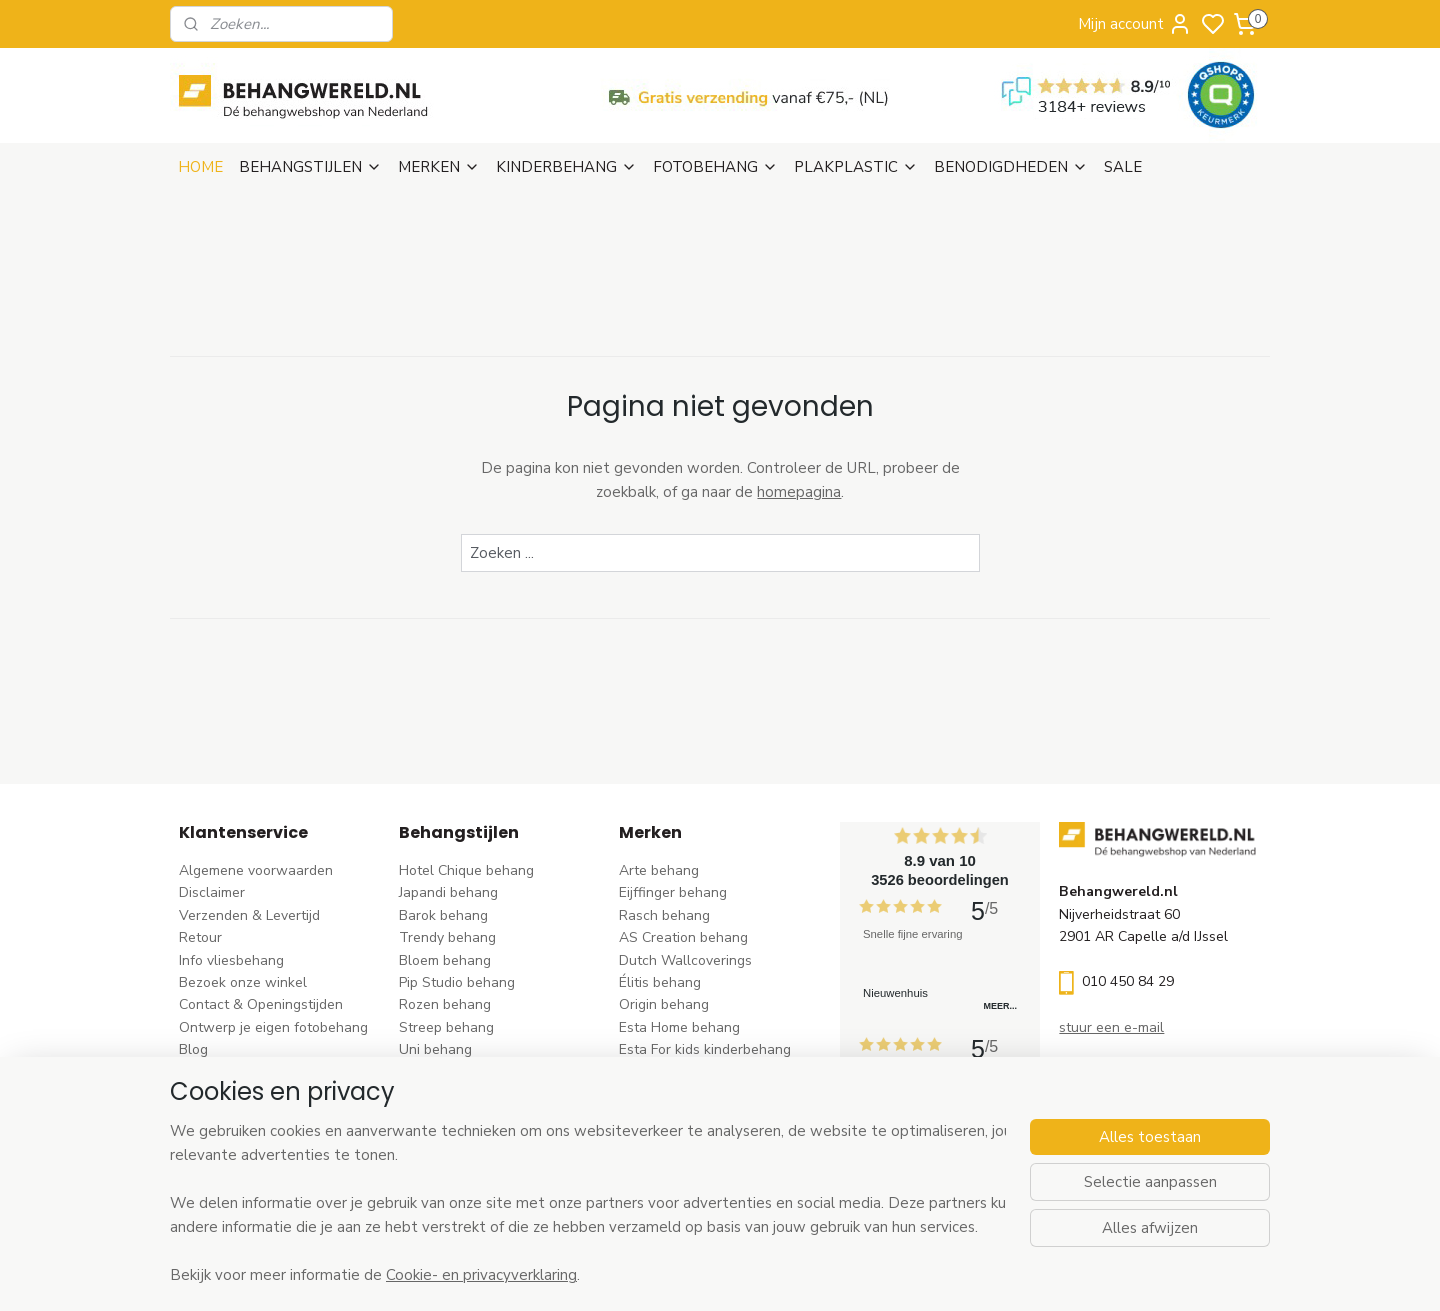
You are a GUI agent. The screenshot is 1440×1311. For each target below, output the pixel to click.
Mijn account (1135, 24)
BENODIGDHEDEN (1011, 167)
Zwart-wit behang (457, 1094)
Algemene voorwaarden (256, 870)
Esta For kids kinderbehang (705, 1049)
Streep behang (446, 1027)
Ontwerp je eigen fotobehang (273, 1027)
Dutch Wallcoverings (685, 960)
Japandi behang (448, 892)
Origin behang (664, 1004)
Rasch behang (664, 915)
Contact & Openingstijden (261, 1004)
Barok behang (443, 915)
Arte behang (659, 870)
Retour (200, 937)
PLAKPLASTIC (856, 167)
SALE (1123, 167)
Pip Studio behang (457, 982)
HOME (200, 167)
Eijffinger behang (673, 892)
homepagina (799, 492)
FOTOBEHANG (715, 167)
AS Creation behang (683, 937)
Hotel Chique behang (466, 870)
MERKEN (439, 167)
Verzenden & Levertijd (249, 915)
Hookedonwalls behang (695, 1072)
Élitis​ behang (660, 982)
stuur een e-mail (1111, 1027)
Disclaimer (212, 892)
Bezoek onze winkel (243, 982)
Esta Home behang (679, 1027)
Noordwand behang (682, 1094)
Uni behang (435, 1049)
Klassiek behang (451, 1072)
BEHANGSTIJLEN (310, 167)
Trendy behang (447, 937)
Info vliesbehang (231, 960)
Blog (193, 1049)
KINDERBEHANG (566, 167)
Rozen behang (445, 1004)
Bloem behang (445, 960)
